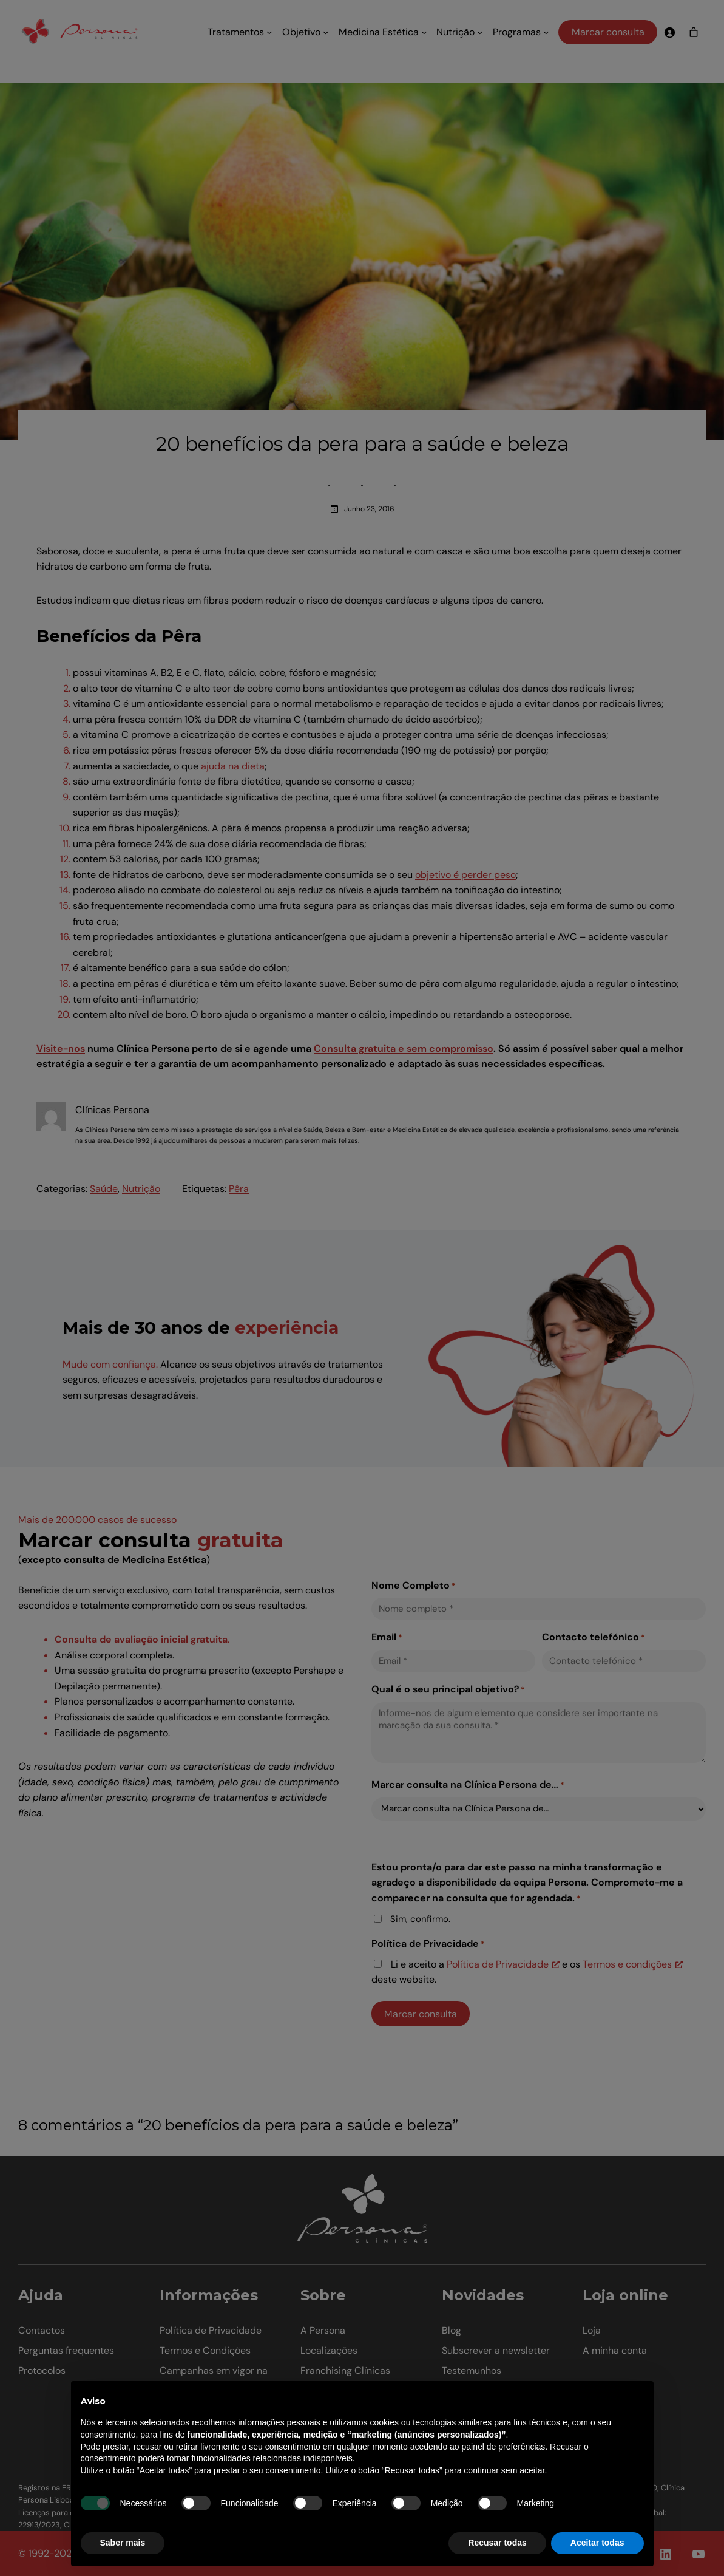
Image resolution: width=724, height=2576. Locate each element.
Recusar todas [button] (497, 2542)
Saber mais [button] (123, 2542)
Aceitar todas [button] (597, 2542)
